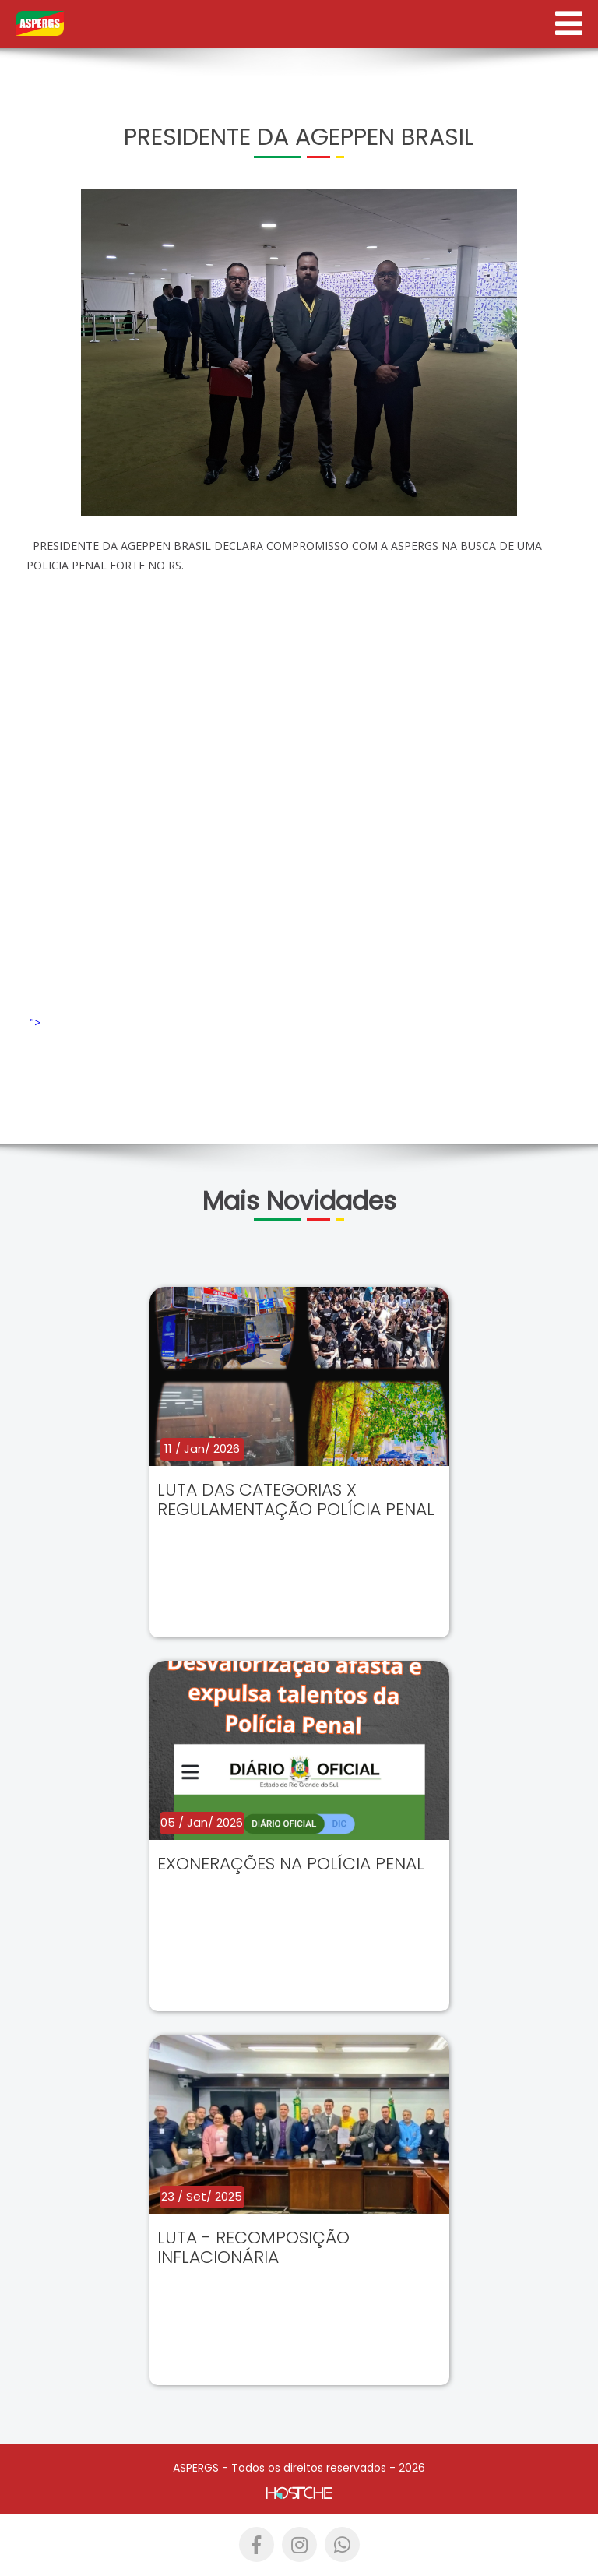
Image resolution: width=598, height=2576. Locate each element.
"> (160, 1022)
